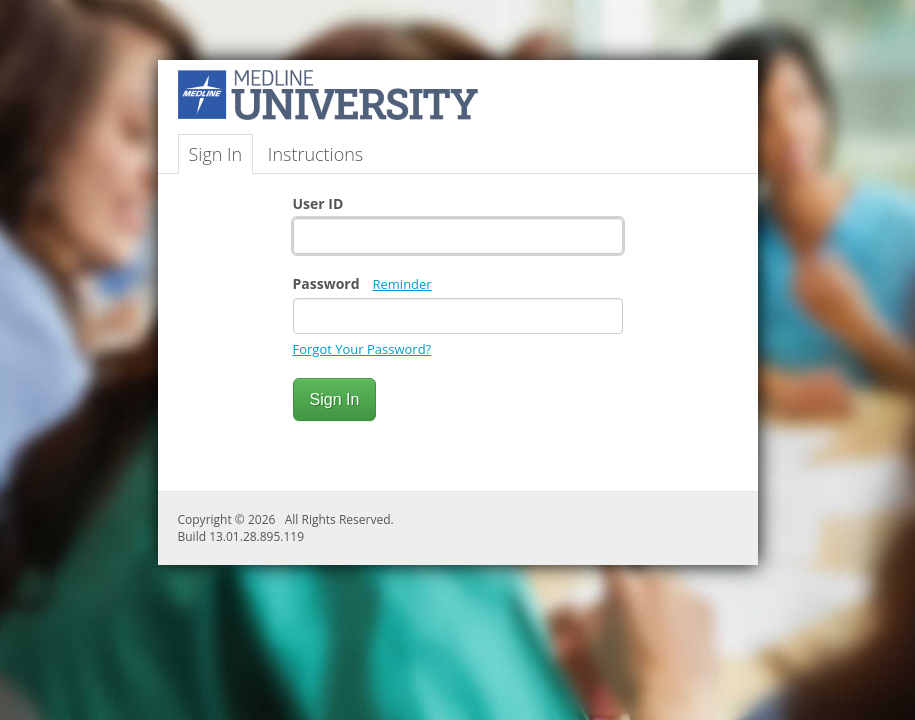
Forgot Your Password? (362, 349)
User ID (318, 203)
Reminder (402, 284)
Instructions (315, 154)
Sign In (216, 154)
